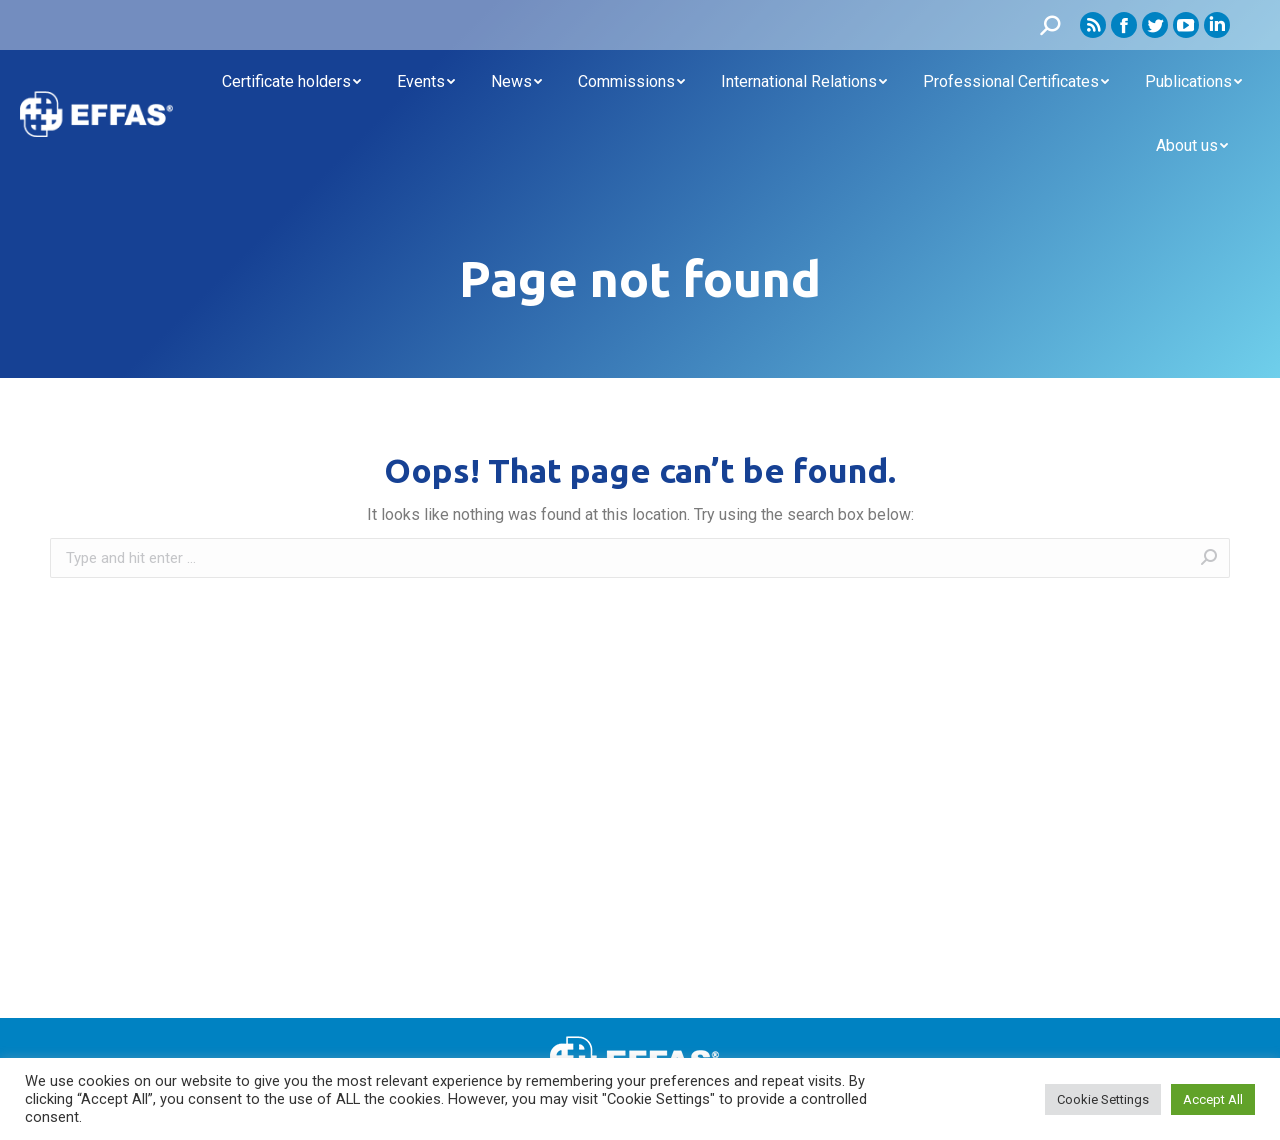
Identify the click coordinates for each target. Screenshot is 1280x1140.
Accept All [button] (1213, 1099)
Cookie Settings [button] (1103, 1099)
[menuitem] (291, 82)
